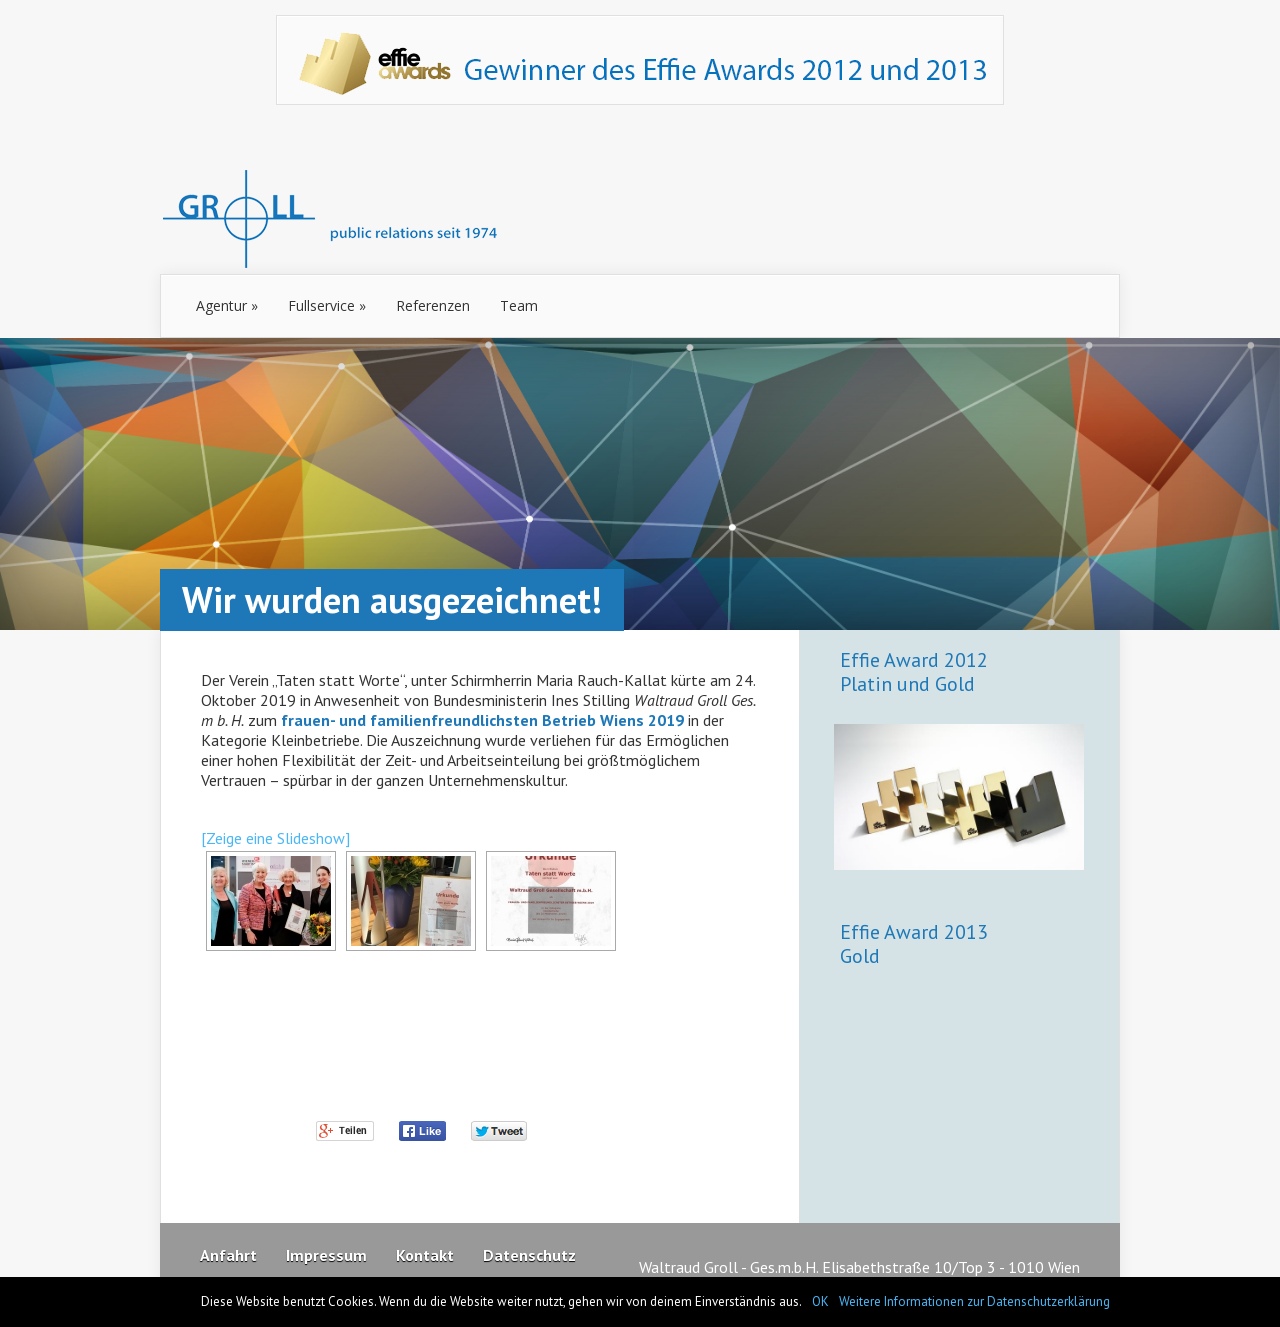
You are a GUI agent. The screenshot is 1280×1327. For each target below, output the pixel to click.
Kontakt (425, 1255)
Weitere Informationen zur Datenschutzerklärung (974, 1301)
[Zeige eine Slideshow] (275, 838)
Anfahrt (228, 1255)
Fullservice (327, 305)
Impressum (326, 1255)
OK (820, 1301)
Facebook (423, 1133)
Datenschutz (529, 1255)
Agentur (227, 305)
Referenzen (433, 305)
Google (346, 1133)
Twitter (500, 1133)
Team (519, 305)
